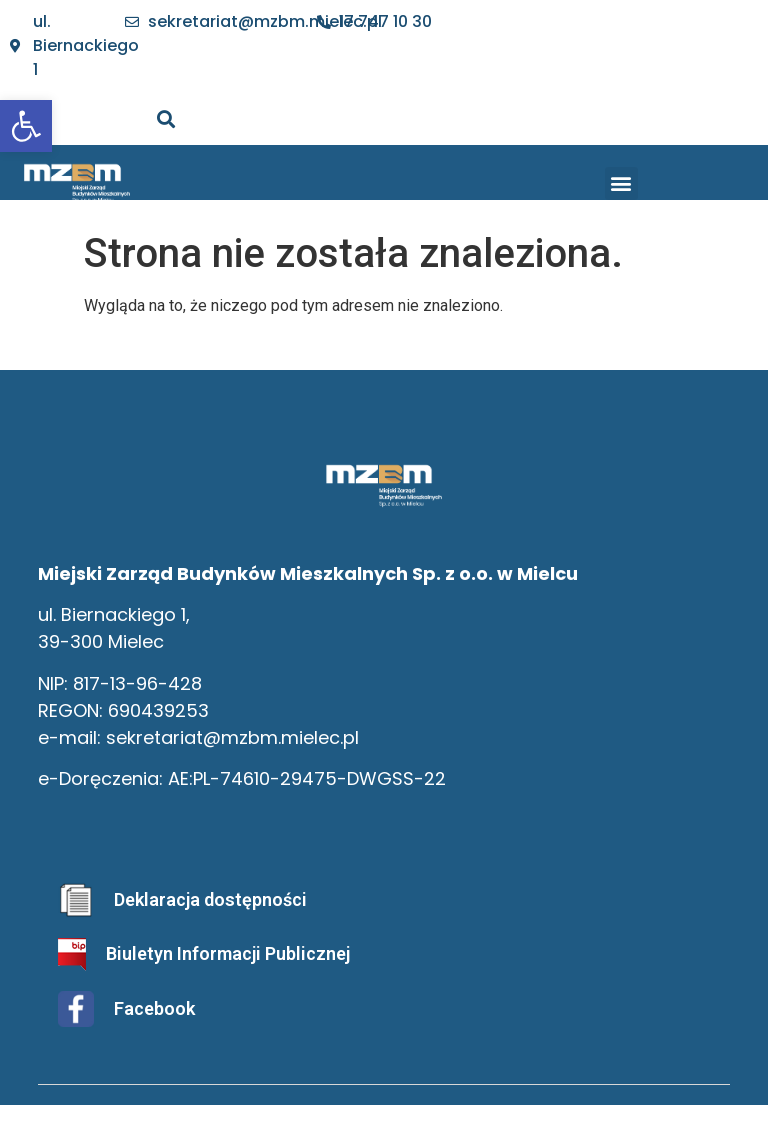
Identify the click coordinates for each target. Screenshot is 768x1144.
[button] (621, 183)
